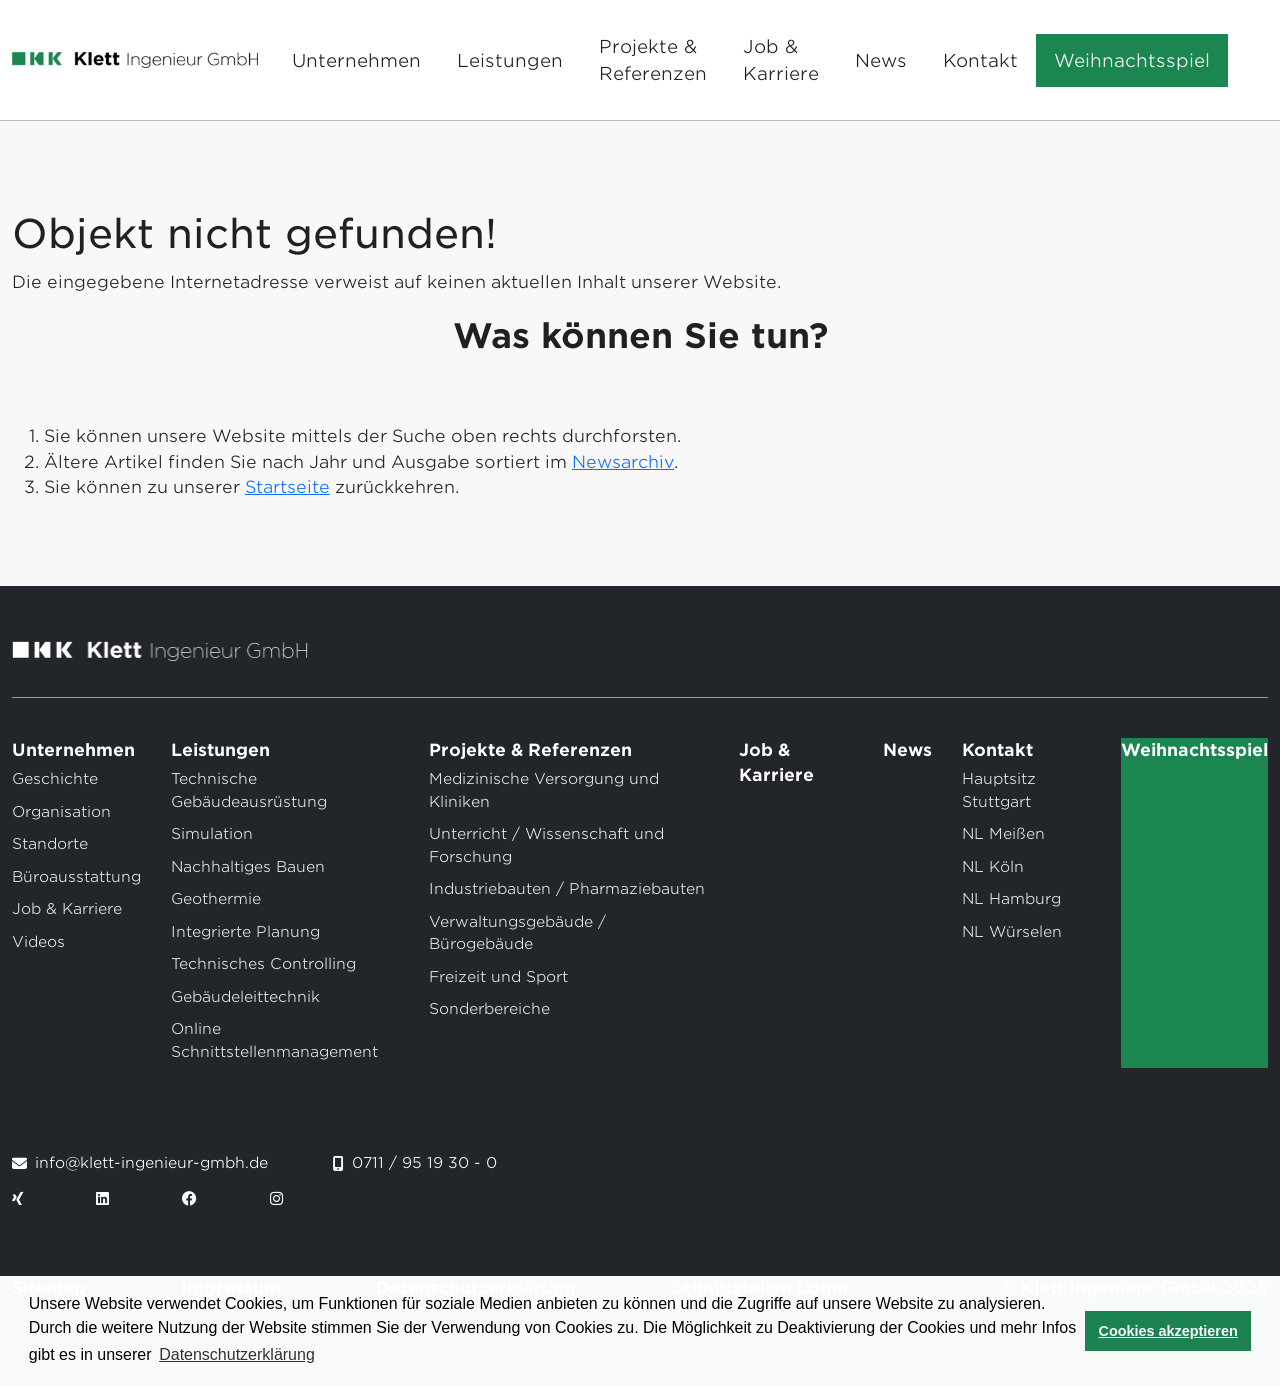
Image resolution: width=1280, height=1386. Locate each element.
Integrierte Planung (245, 932)
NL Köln (993, 867)
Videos (38, 942)
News (881, 60)
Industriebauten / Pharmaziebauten (567, 889)
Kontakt (980, 60)
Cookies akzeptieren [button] (1168, 1331)
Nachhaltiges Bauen (248, 867)
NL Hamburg (1011, 899)
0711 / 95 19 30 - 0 (424, 1163)
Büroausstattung (76, 877)
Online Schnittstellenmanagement (274, 1040)
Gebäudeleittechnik (245, 997)
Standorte (50, 844)
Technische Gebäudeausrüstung (249, 790)
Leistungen (510, 60)
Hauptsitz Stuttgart (999, 790)
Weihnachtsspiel (1132, 60)
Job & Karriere (781, 60)
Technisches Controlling (263, 964)
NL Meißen (1003, 834)
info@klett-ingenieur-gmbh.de (151, 1163)
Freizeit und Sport (498, 977)
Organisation (61, 812)
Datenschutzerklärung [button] (237, 1354)
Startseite (287, 487)
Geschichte (55, 779)
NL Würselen (1012, 932)
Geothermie (216, 899)
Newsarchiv (623, 462)
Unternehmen (356, 60)
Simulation (212, 834)
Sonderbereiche (489, 1009)
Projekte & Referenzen (653, 60)
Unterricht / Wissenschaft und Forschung (546, 845)
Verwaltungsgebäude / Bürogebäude (517, 933)
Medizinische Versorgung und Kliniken (544, 790)
